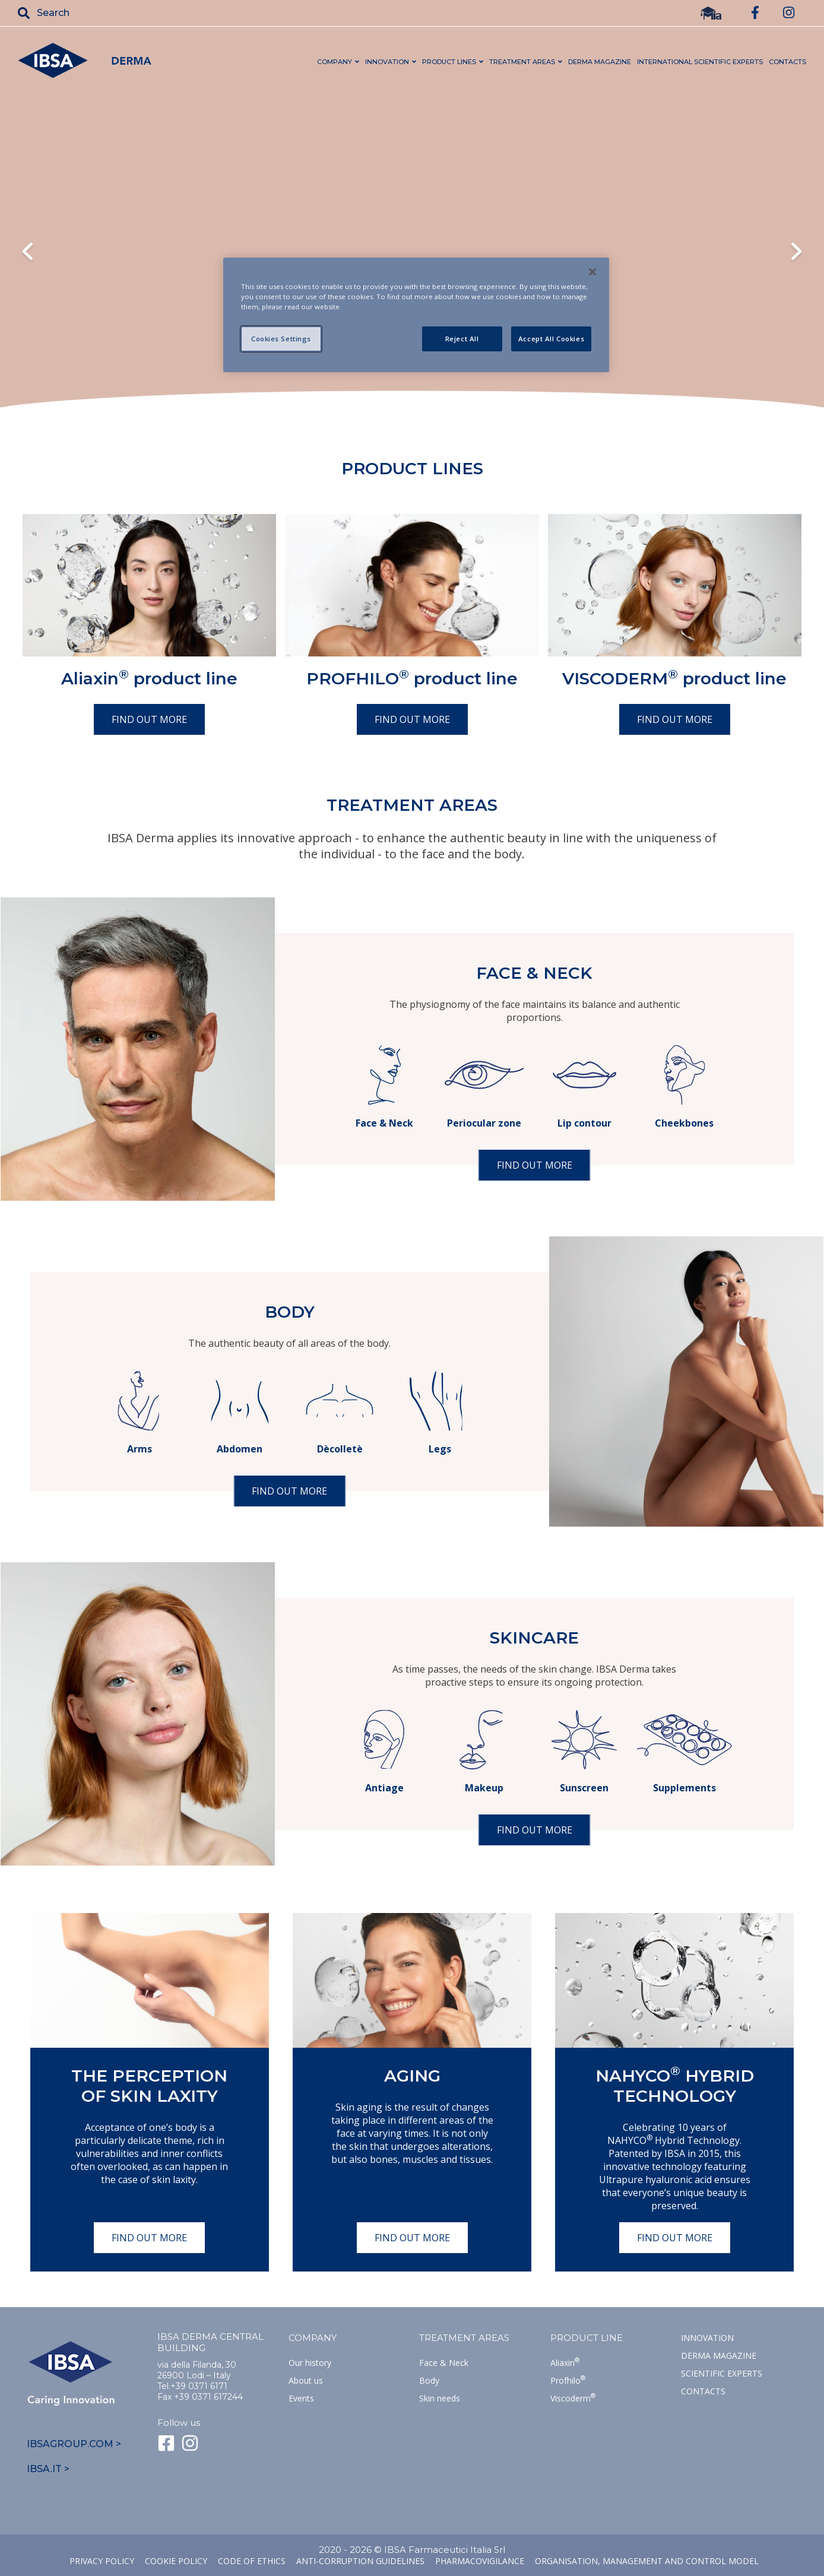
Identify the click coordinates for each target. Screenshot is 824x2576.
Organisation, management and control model (647, 2561)
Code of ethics (252, 2561)
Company (313, 2337)
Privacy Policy (101, 2561)
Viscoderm (572, 2398)
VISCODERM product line (674, 678)
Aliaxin (564, 2362)
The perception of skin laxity (149, 2086)
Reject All (462, 338)
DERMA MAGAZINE (599, 62)
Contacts (703, 2391)
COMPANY (334, 62)
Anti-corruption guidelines (360, 2561)
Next (796, 253)
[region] (416, 315)
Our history (310, 2362)
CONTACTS (787, 62)
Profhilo (567, 2380)
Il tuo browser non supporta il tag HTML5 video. (412, 251)
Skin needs (439, 2398)
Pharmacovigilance (479, 2561)
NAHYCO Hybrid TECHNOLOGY (674, 2086)
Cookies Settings (281, 338)
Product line (586, 2337)
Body (429, 2380)
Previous (27, 253)
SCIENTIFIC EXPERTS (721, 2373)
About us (306, 2380)
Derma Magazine (718, 2355)
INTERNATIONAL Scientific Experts (700, 62)
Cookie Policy (176, 2561)
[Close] (592, 272)
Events (301, 2398)
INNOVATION (387, 62)
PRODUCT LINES (449, 62)
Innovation (707, 2337)
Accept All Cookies (551, 338)
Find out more (149, 719)
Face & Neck (443, 2362)
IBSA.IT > (48, 2469)
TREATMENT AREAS (522, 62)
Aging (412, 2076)
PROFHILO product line (412, 678)
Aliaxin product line (149, 678)
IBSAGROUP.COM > (74, 2444)
